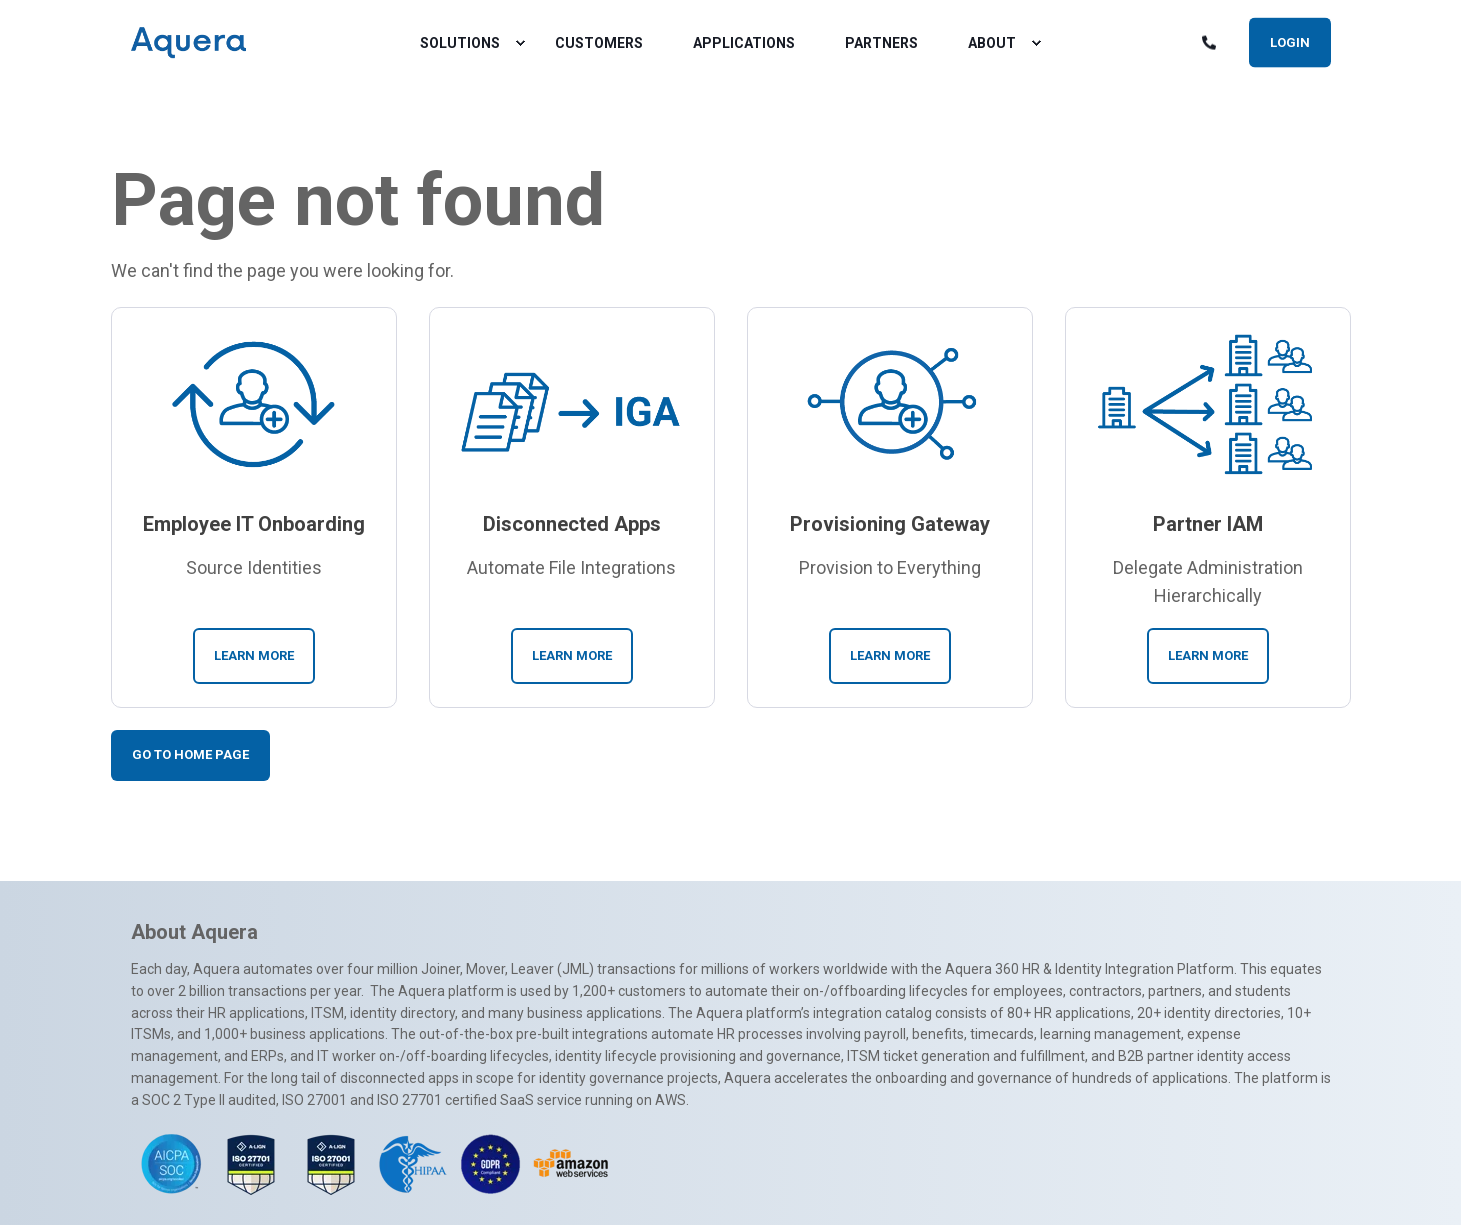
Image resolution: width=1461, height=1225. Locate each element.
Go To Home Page (190, 754)
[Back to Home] (188, 43)
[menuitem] (520, 43)
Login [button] (1290, 41)
